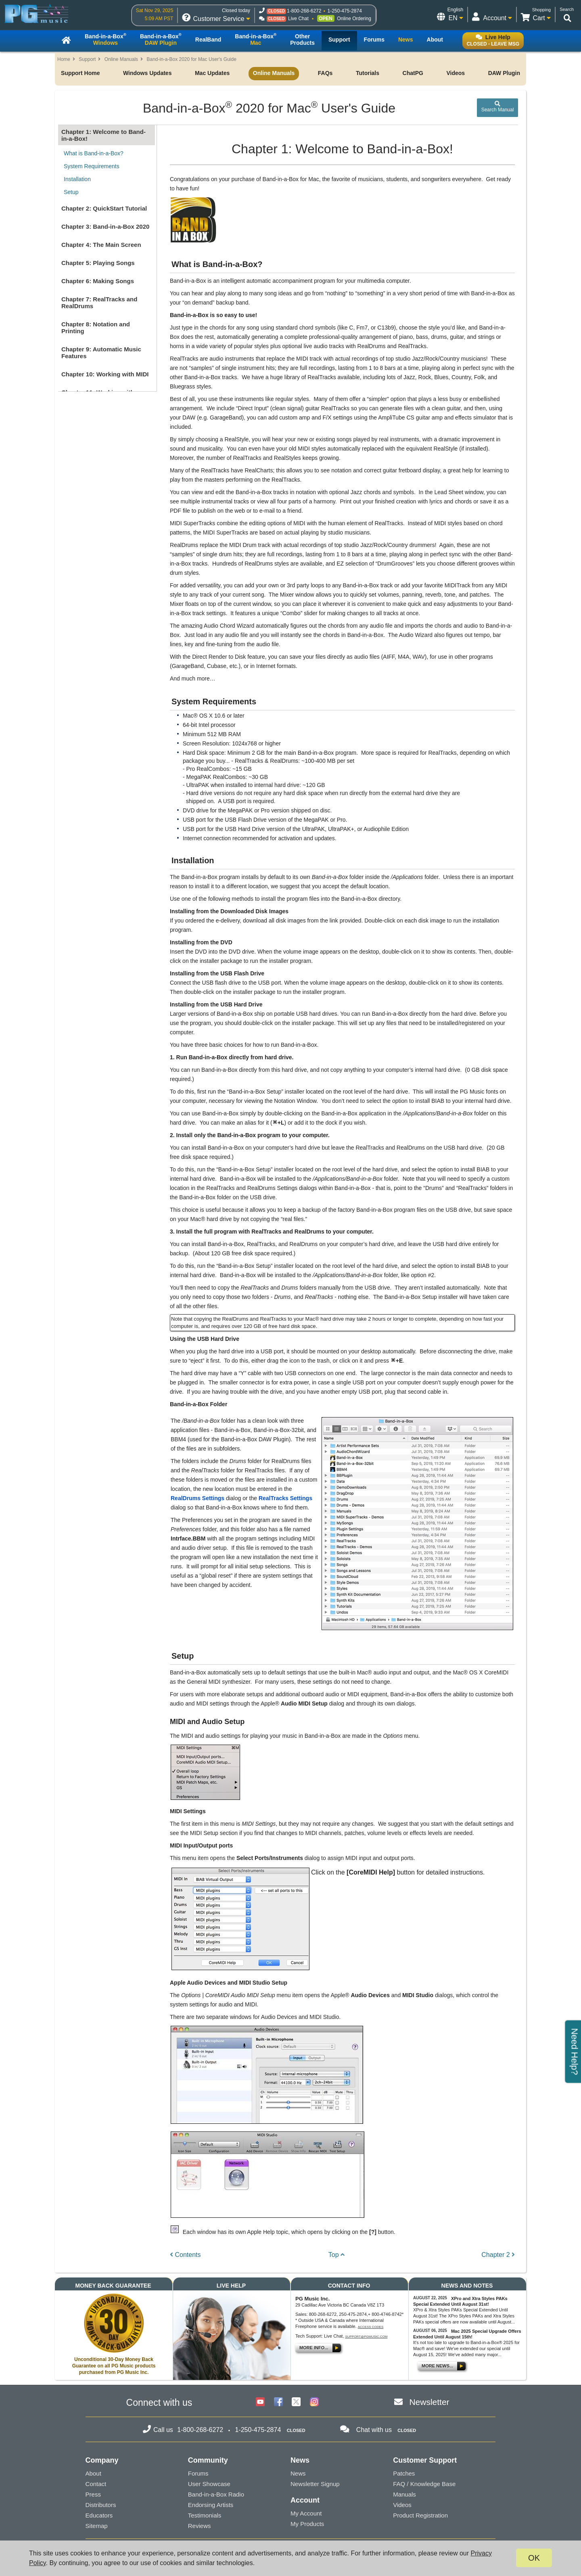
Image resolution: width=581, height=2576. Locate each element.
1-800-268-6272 (304, 11)
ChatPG (413, 73)
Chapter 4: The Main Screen (101, 244)
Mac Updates (212, 73)
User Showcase (209, 2483)
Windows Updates (147, 73)
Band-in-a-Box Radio (216, 2494)
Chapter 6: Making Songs (97, 281)
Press (93, 2494)
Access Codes (371, 2327)
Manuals (404, 2494)
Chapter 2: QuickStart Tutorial (104, 208)
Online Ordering (354, 18)
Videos (455, 73)
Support (87, 59)
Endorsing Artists (211, 2504)
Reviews (199, 2525)
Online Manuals (121, 59)
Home (63, 59)
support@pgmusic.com (366, 2336)
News (298, 2473)
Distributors (101, 2504)
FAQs (325, 73)
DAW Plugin (504, 73)
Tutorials (367, 73)
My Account (306, 2513)
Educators (99, 2515)
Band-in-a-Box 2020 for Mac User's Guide (191, 59)
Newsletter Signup (315, 2483)
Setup (71, 192)
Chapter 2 (498, 2254)
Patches (404, 2473)
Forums (198, 2473)
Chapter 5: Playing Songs (98, 262)
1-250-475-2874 (344, 11)
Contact (96, 2483)
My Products (307, 2523)
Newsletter (429, 2402)
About (93, 2473)
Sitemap (97, 2525)
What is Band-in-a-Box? (93, 153)
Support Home (80, 73)
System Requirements (91, 166)
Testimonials (205, 2515)
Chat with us (374, 2429)
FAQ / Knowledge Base (424, 2483)
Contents (185, 2254)
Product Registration (420, 2515)
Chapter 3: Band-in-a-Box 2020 (105, 226)
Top (336, 2254)
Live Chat (298, 18)
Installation (77, 179)
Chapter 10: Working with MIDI (104, 374)
